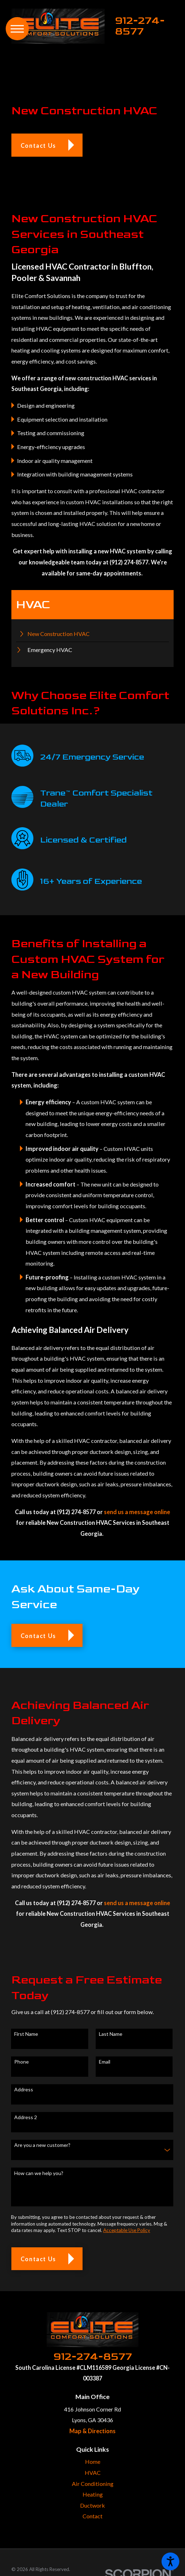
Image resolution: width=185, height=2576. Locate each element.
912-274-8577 (140, 26)
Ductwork (92, 2505)
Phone (21, 2062)
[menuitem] (92, 634)
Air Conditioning (92, 2483)
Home (92, 2461)
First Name (26, 2034)
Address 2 (25, 2117)
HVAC (93, 2472)
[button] (170, 2561)
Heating (93, 2494)
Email (104, 2062)
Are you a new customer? (42, 2145)
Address (23, 2089)
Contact (92, 2516)
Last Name (110, 2034)
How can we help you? (38, 2173)
